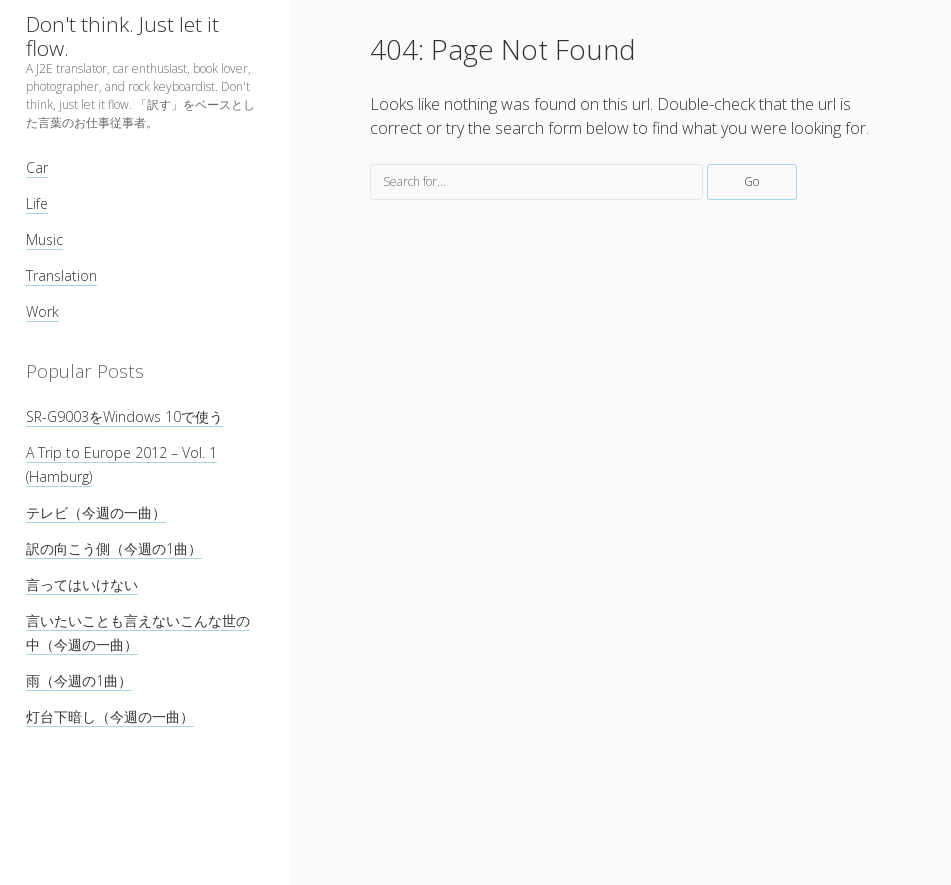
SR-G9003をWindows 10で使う (124, 416)
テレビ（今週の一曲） (96, 512)
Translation (61, 275)
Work (42, 311)
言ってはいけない (82, 584)
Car (37, 167)
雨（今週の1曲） (79, 680)
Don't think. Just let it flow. (122, 36)
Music (44, 239)
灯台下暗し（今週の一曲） (110, 716)
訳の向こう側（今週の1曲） (114, 548)
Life (37, 203)
